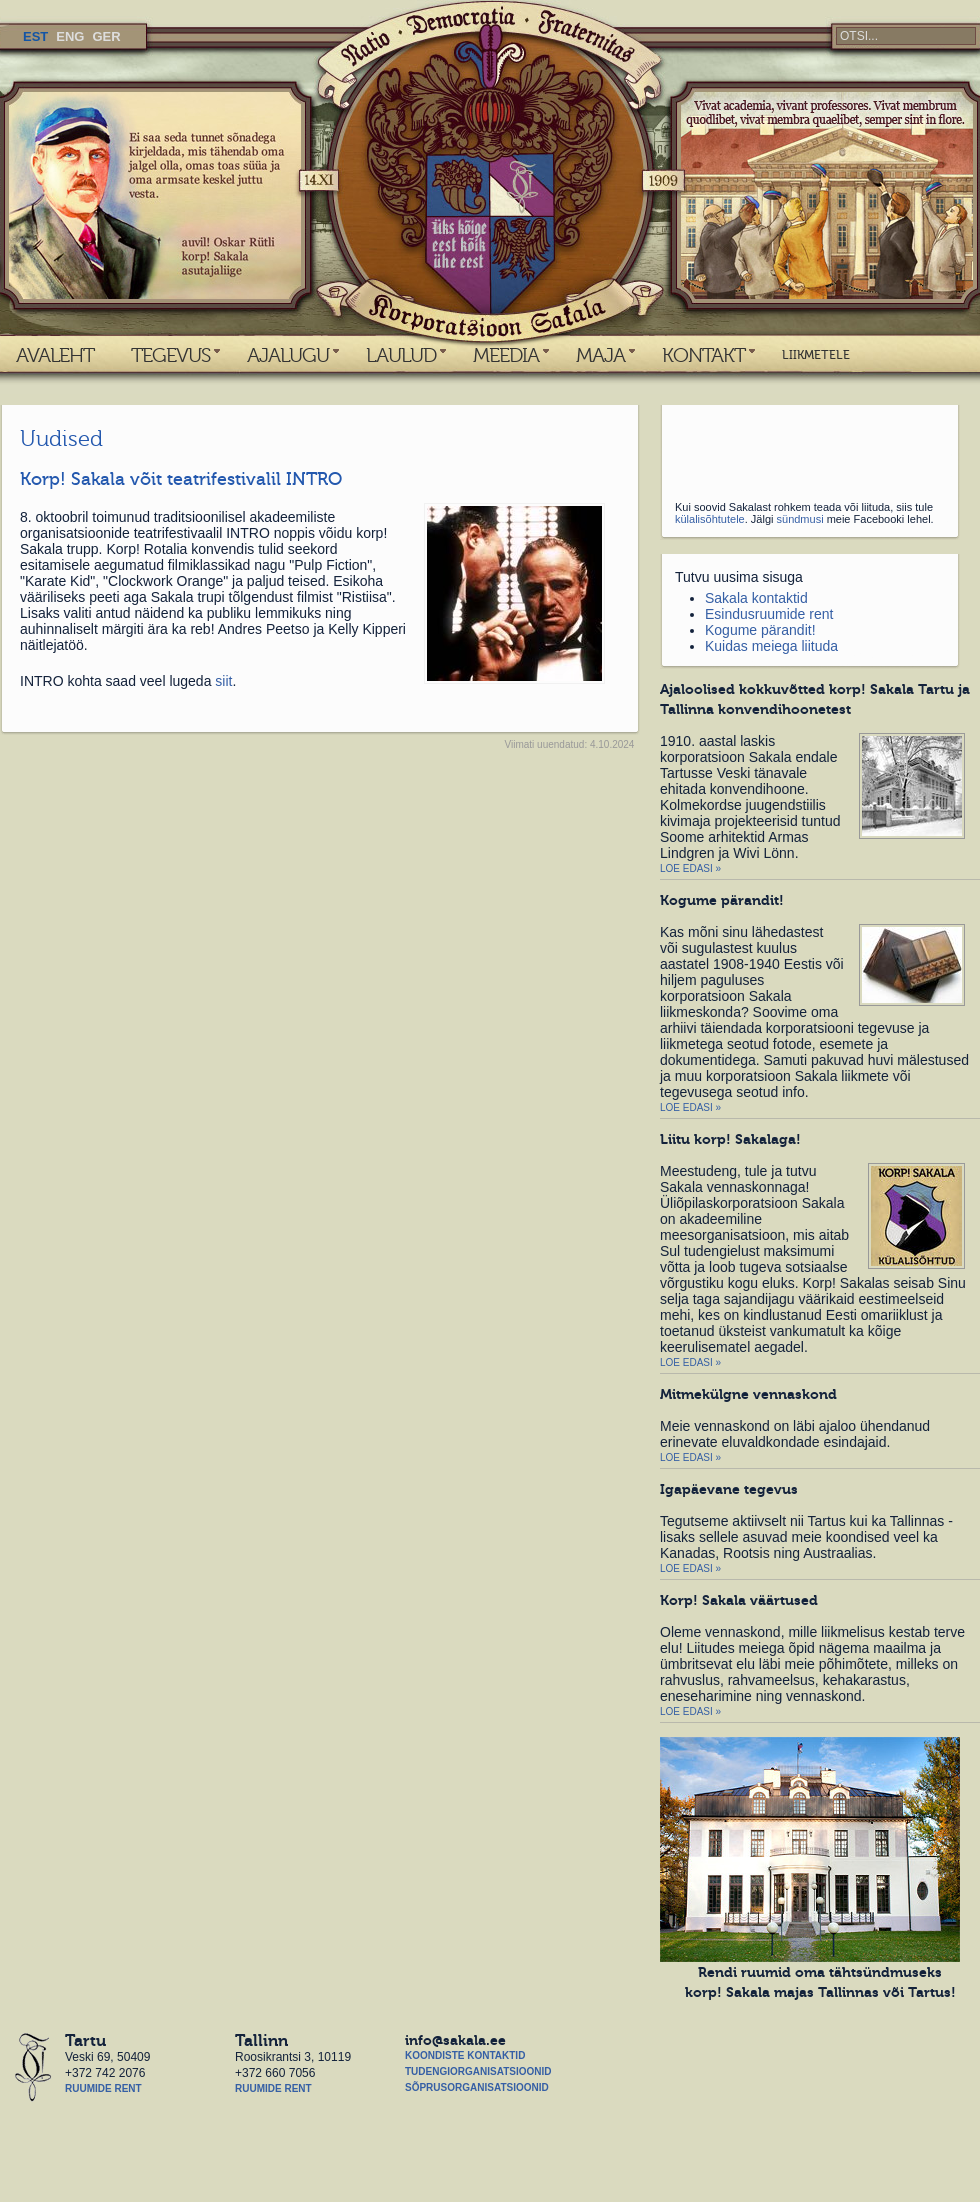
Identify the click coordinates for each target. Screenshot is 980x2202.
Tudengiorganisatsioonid (478, 2071)
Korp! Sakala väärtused (739, 1600)
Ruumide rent (103, 2088)
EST (35, 36)
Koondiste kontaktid (465, 2055)
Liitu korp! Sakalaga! (730, 1139)
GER (106, 36)
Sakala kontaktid (756, 598)
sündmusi (800, 519)
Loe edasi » (690, 868)
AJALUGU (288, 355)
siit (223, 681)
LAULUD (401, 355)
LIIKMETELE (816, 355)
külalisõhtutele (710, 519)
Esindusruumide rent (769, 614)
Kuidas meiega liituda (771, 646)
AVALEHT (55, 355)
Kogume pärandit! (760, 630)
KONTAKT (703, 355)
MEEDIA (506, 355)
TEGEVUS (170, 355)
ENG (70, 36)
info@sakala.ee (455, 2040)
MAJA (600, 355)
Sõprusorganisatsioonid (477, 2087)
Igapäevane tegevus (729, 1489)
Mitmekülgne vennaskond (748, 1394)
